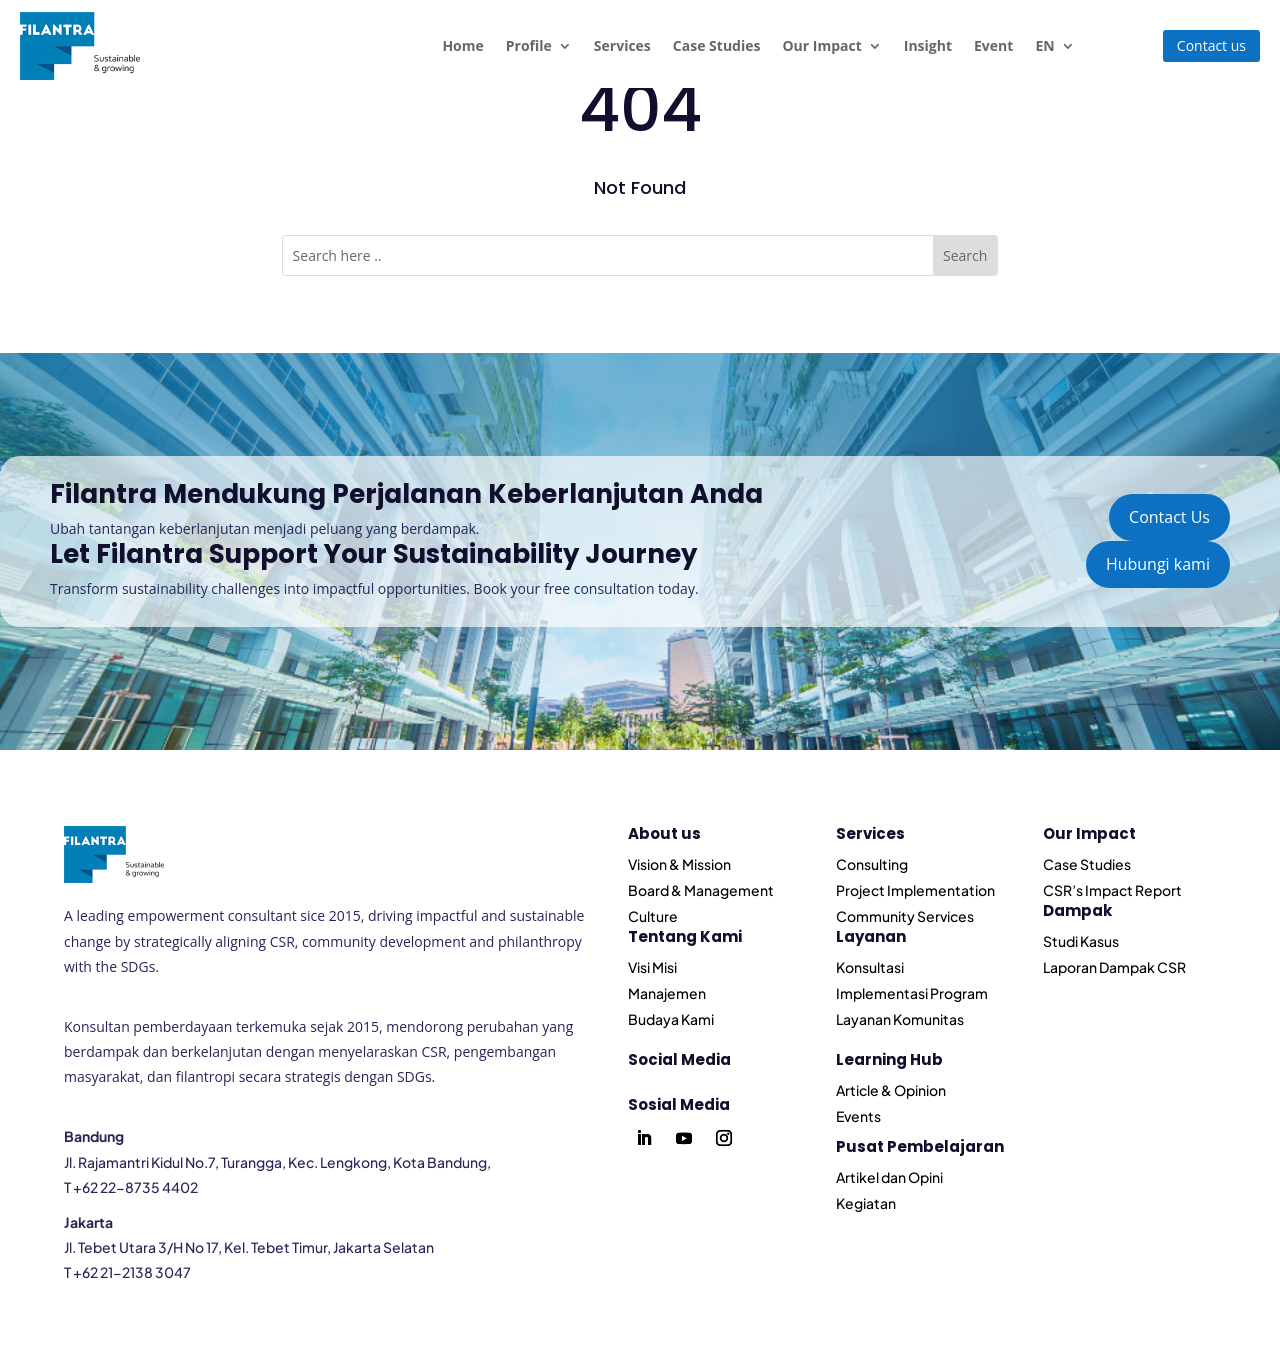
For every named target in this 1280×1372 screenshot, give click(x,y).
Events (858, 1116)
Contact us (1211, 45)
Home (462, 45)
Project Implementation (915, 890)
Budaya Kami (671, 1019)
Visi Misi (652, 967)
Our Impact (821, 45)
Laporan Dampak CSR (1114, 967)
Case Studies (717, 45)
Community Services (905, 916)
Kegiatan (866, 1203)
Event (993, 45)
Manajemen (667, 993)
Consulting (872, 864)
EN (1044, 45)
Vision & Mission (679, 864)
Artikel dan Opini (889, 1177)
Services (622, 45)
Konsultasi (870, 967)
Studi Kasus (1081, 941)
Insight (928, 45)
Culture (653, 916)
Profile (529, 45)
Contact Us (1169, 517)
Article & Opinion (891, 1090)
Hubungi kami (1158, 564)
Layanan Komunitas (900, 1019)
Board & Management (701, 890)
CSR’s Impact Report (1112, 890)
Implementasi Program (912, 993)
